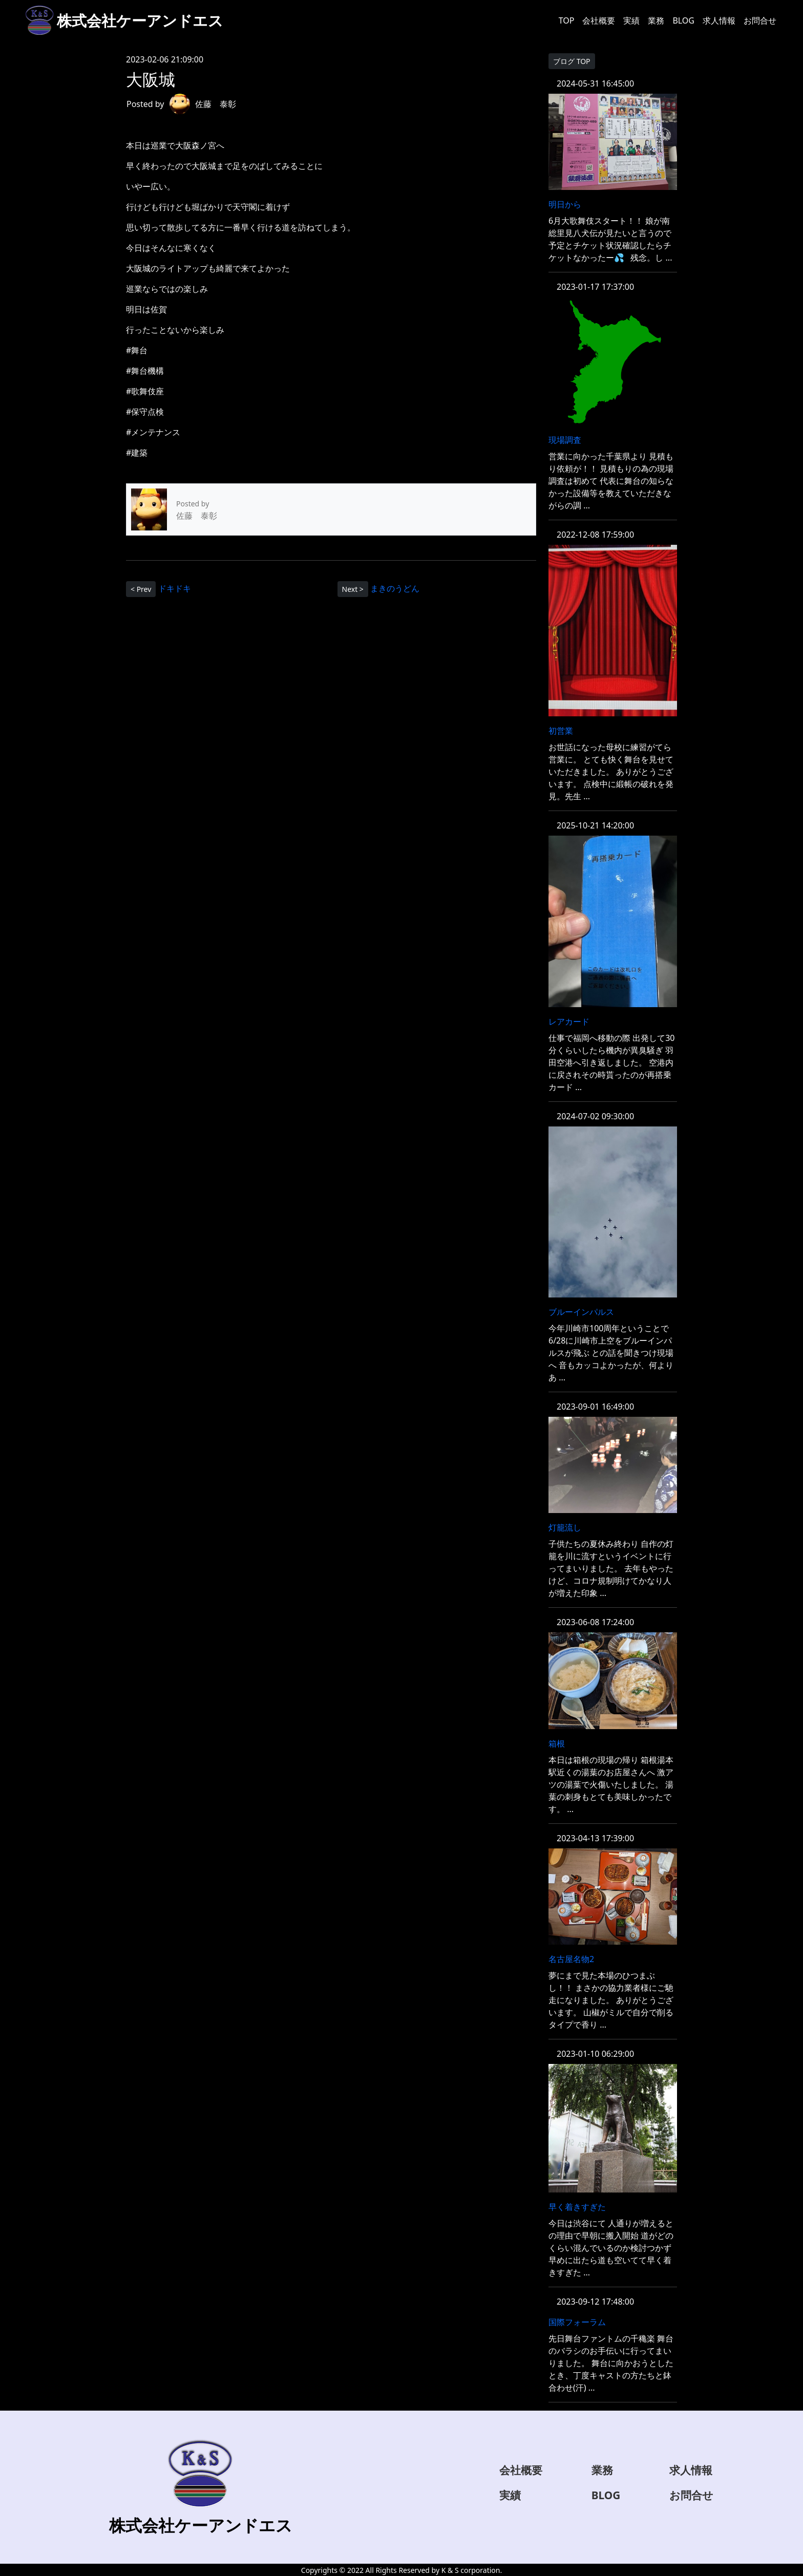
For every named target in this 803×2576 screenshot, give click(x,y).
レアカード (568, 1021)
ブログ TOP (571, 61)
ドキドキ (174, 587)
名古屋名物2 (571, 1959)
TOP (567, 20)
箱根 (556, 1743)
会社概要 (598, 20)
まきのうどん (394, 587)
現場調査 (564, 439)
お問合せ (760, 20)
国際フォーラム (577, 2322)
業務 (656, 20)
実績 (631, 20)
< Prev (141, 589)
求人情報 (719, 20)
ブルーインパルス (581, 1311)
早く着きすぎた (577, 2206)
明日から (564, 204)
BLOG (683, 20)
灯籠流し (564, 1527)
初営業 (560, 730)
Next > (353, 589)
